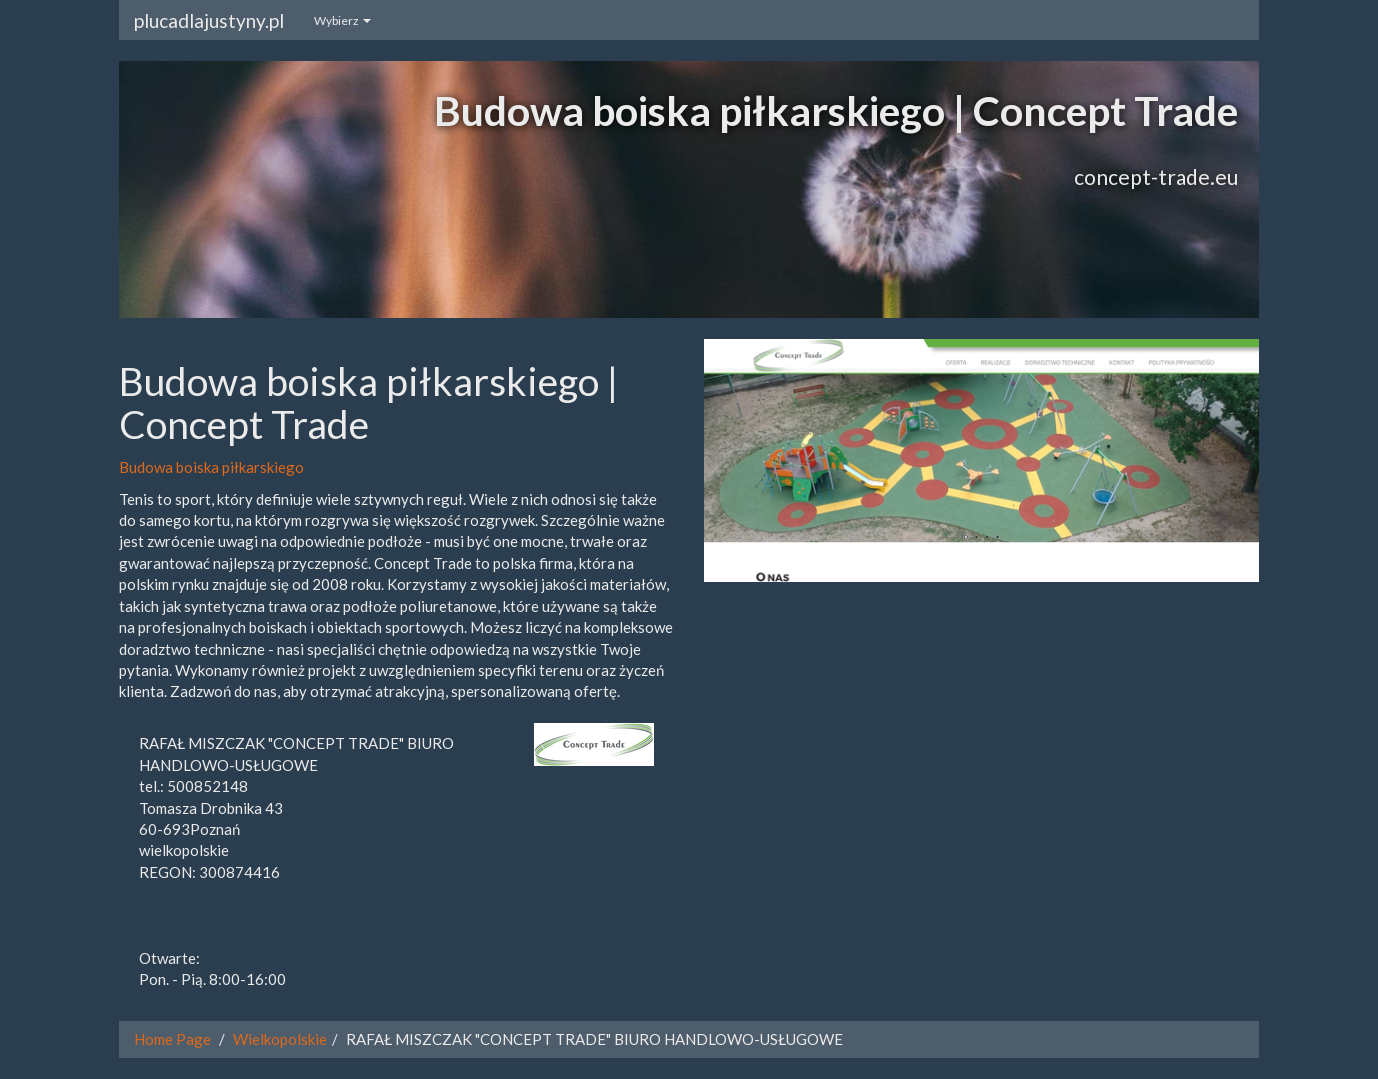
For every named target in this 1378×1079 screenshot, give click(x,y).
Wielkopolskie (280, 1039)
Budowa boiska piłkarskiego (211, 467)
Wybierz (342, 20)
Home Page (172, 1039)
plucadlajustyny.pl (209, 20)
